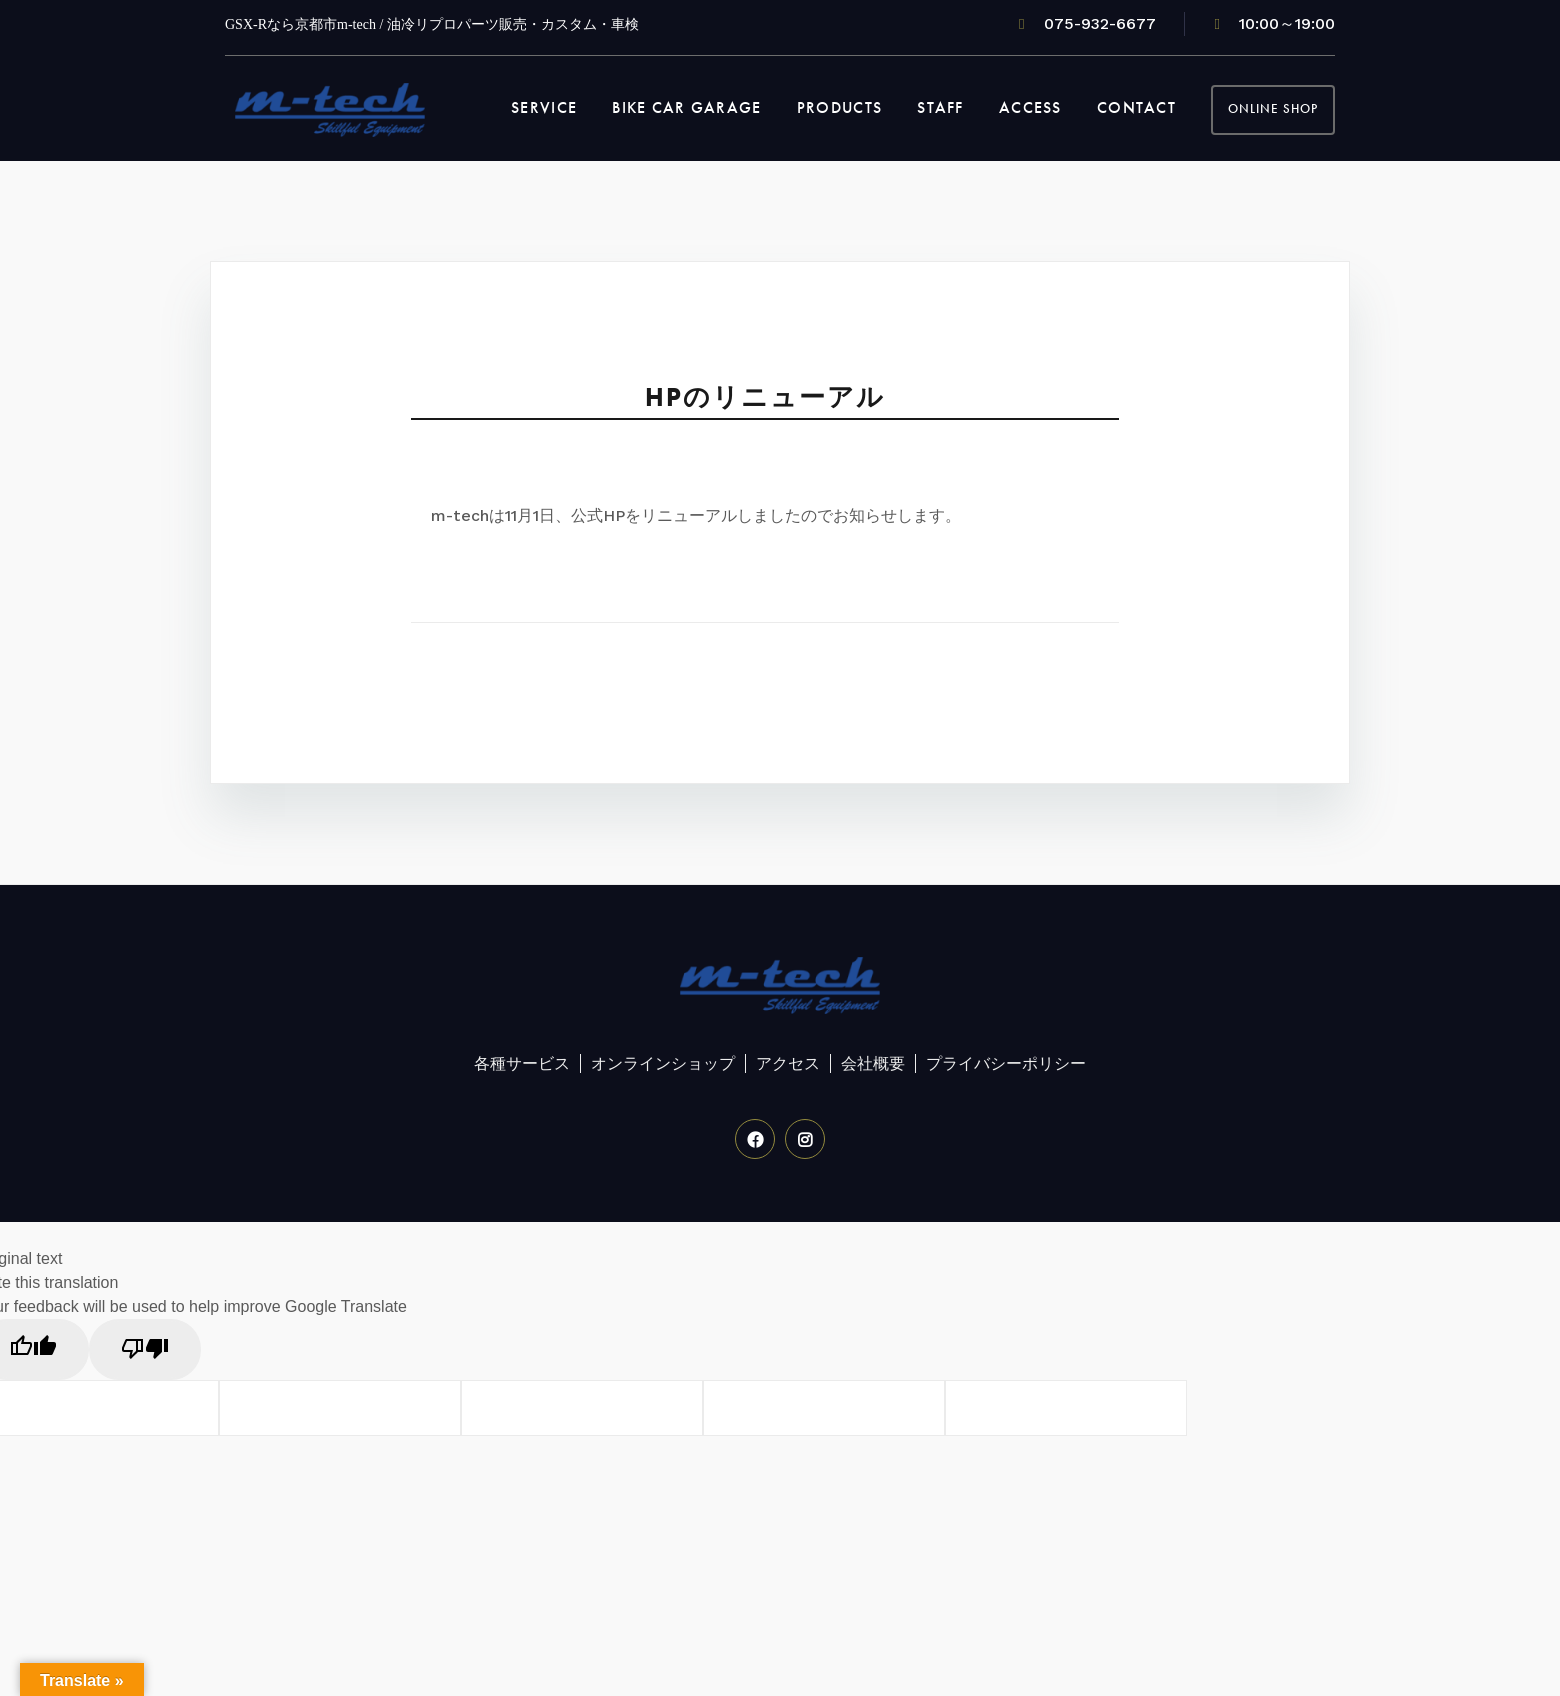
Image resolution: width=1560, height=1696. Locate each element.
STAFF (940, 107)
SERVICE (544, 107)
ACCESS (1030, 107)
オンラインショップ (663, 1063)
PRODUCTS (839, 107)
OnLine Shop (1273, 108)
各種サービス (522, 1063)
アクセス (788, 1063)
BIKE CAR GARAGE (686, 107)
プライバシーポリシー (1006, 1063)
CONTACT (1136, 107)
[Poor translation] (145, 1350)
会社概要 (873, 1063)
